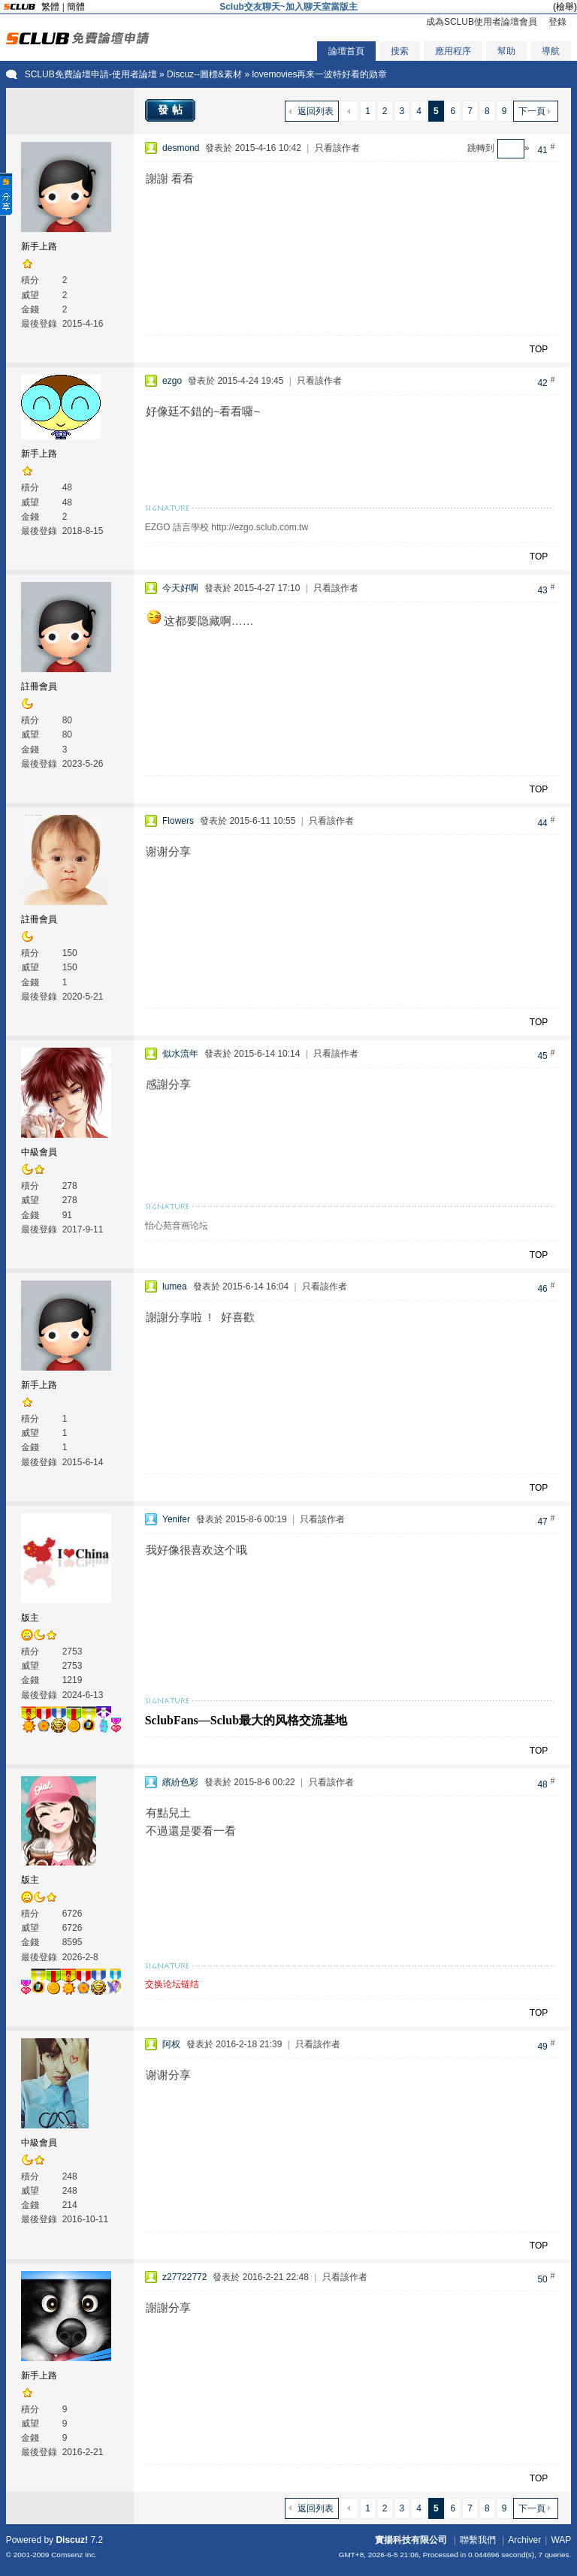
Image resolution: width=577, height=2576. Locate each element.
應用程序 (453, 51)
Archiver (524, 2540)
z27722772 (184, 2277)
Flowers (178, 821)
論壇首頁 (346, 51)
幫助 (506, 51)
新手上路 (39, 246)
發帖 (172, 110)
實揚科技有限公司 (411, 2540)
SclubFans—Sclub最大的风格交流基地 (246, 1720)
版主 (30, 1617)
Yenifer (176, 1519)
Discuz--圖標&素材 (204, 74)
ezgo (172, 381)
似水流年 (180, 1053)
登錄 (557, 22)
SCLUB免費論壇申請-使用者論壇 (91, 74)
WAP (561, 2540)
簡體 (76, 7)
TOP (539, 349)
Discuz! (72, 2540)
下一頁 (531, 111)
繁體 (50, 7)
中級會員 (39, 1152)
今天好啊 (180, 588)
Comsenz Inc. (74, 2554)
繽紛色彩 (180, 1782)
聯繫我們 (478, 2540)
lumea (174, 1286)
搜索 (400, 51)
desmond (180, 148)
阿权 (171, 2044)
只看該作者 (337, 148)
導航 (551, 51)
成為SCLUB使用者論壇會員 (481, 22)
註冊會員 (39, 686)
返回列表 (316, 111)
